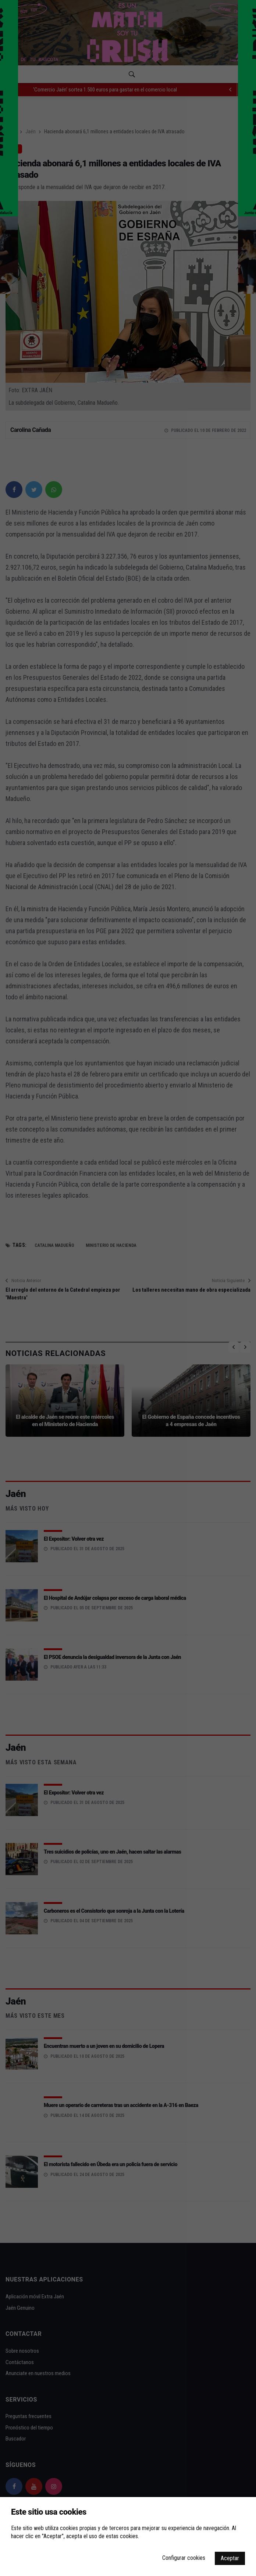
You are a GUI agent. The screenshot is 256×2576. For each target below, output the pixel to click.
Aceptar (230, 2558)
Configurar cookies (183, 2557)
